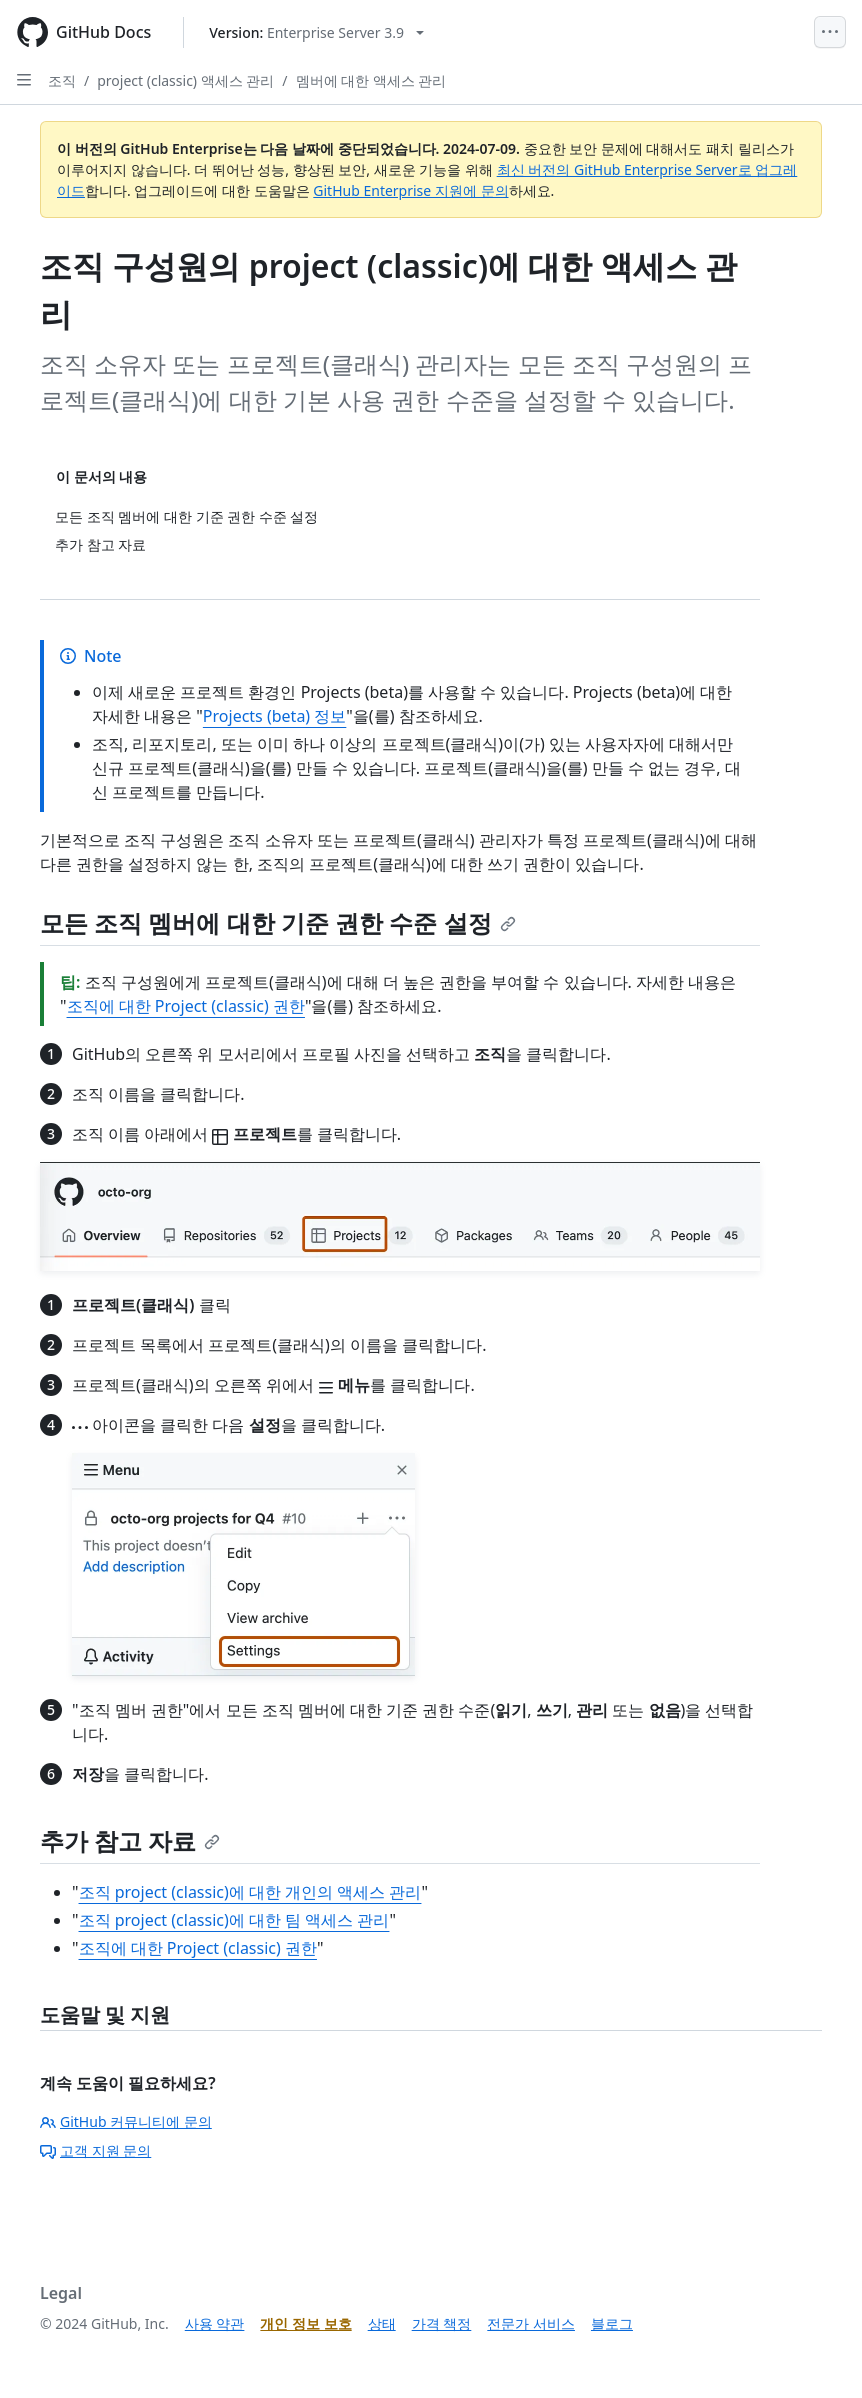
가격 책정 (442, 2323)
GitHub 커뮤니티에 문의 (126, 2121)
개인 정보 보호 (305, 2323)
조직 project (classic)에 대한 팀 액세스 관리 (234, 1920)
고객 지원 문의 (95, 2150)
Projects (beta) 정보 (274, 716)
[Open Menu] (830, 32)
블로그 (612, 2323)
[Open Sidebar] (24, 80)
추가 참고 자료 (130, 1840)
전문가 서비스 (531, 2323)
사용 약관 (215, 2323)
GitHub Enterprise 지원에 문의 (410, 190)
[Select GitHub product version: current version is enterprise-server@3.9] (316, 32)
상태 (382, 2323)
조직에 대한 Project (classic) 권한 (186, 1006)
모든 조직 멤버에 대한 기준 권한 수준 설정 (278, 922)
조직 (62, 80)
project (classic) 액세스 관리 (185, 80)
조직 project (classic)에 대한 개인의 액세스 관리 (250, 1892)
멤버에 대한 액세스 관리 (371, 80)
